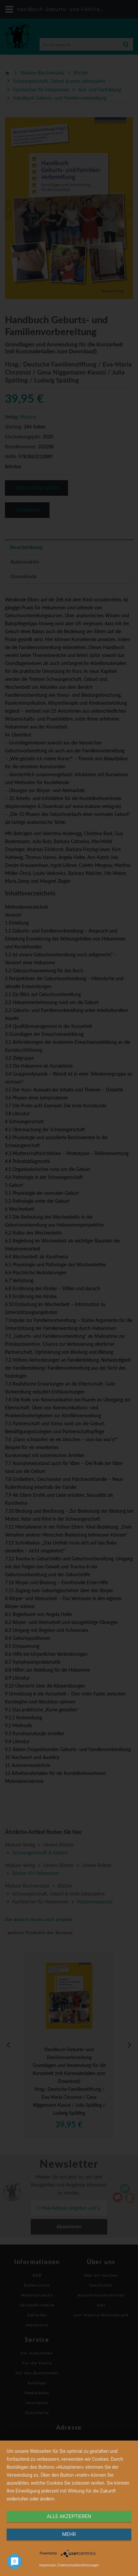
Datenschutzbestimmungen (78, 2565)
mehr (69, 2534)
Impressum (47, 2565)
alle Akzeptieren (69, 2516)
